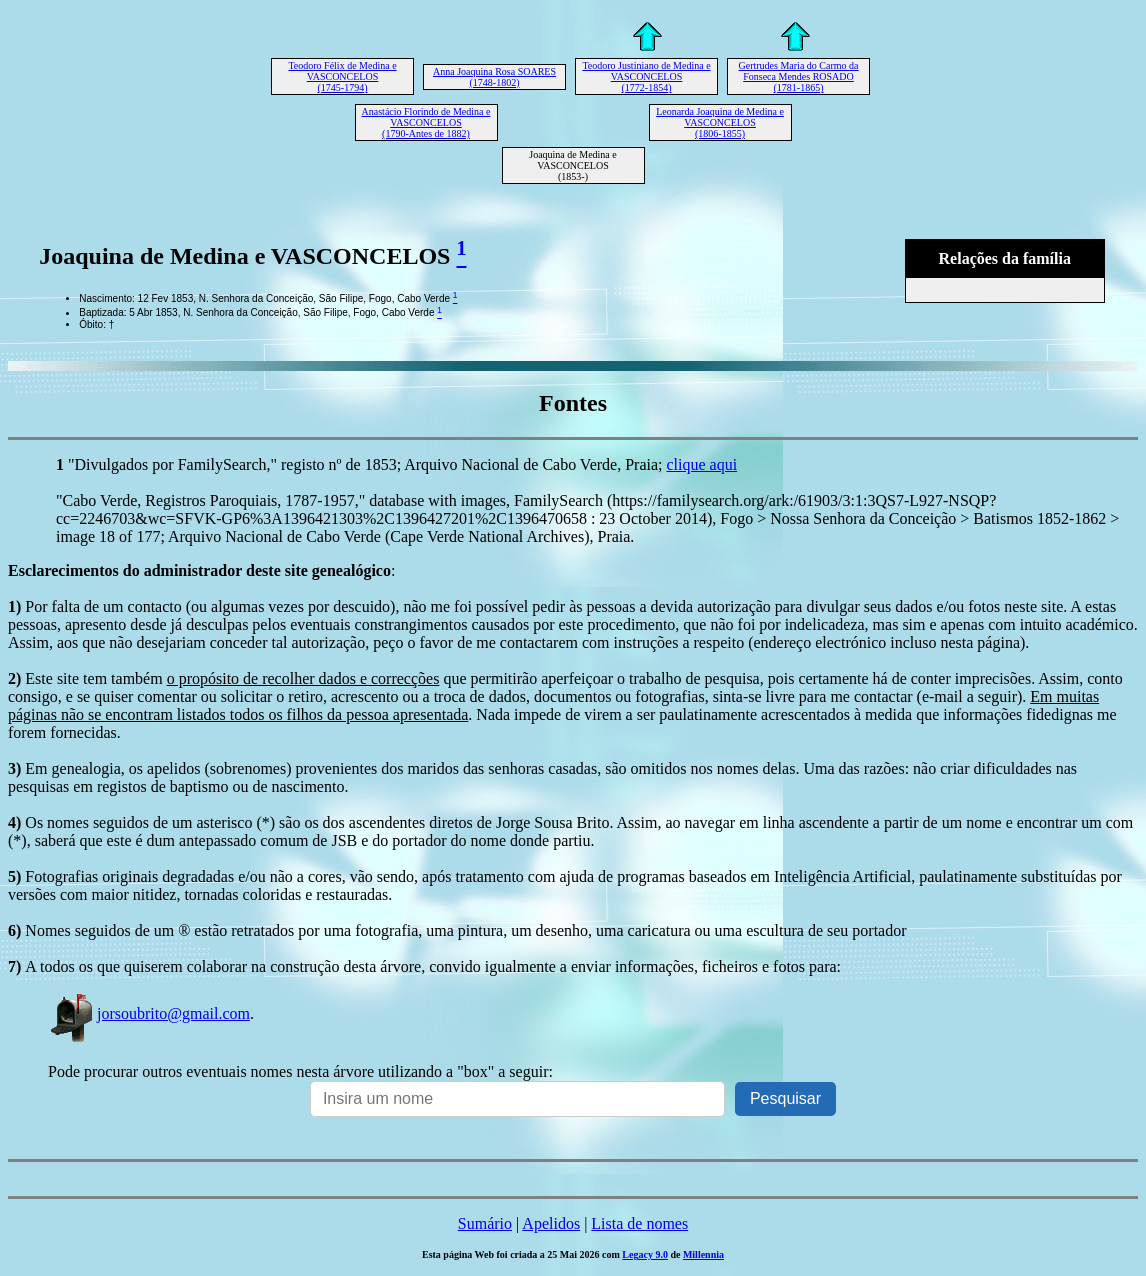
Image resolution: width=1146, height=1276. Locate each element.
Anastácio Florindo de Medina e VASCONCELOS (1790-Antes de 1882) (426, 122)
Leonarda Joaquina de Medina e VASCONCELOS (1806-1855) (720, 122)
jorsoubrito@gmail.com (149, 1013)
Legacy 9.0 (645, 1254)
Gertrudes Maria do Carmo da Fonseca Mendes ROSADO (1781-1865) (799, 76)
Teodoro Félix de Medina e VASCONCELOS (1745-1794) (342, 76)
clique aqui (702, 464)
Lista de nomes (639, 1223)
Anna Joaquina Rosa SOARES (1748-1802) (494, 77)
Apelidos (551, 1223)
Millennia (703, 1254)
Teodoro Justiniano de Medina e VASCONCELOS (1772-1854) (646, 76)
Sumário (485, 1223)
